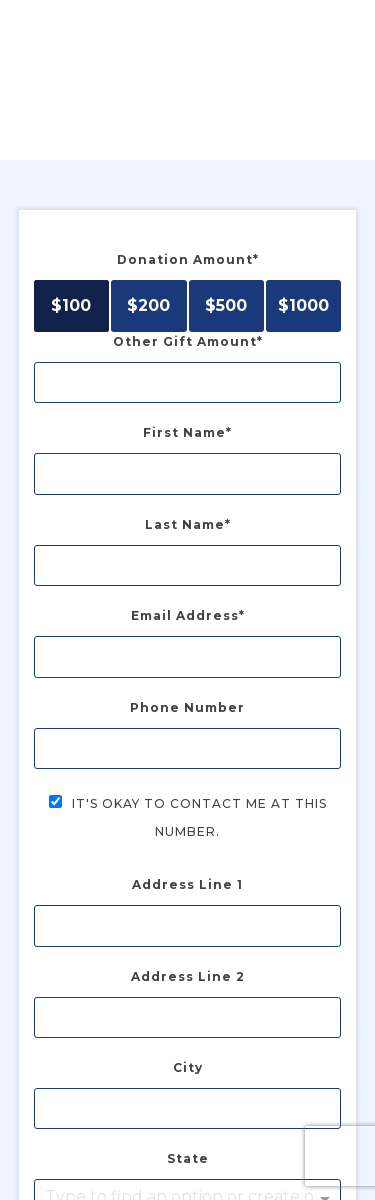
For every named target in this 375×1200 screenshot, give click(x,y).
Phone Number (187, 707)
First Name (184, 432)
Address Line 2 (188, 976)
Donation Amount (185, 259)
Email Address (185, 615)
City (188, 1067)
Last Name (185, 524)
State (188, 1158)
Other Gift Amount (185, 341)
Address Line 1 (187, 884)
